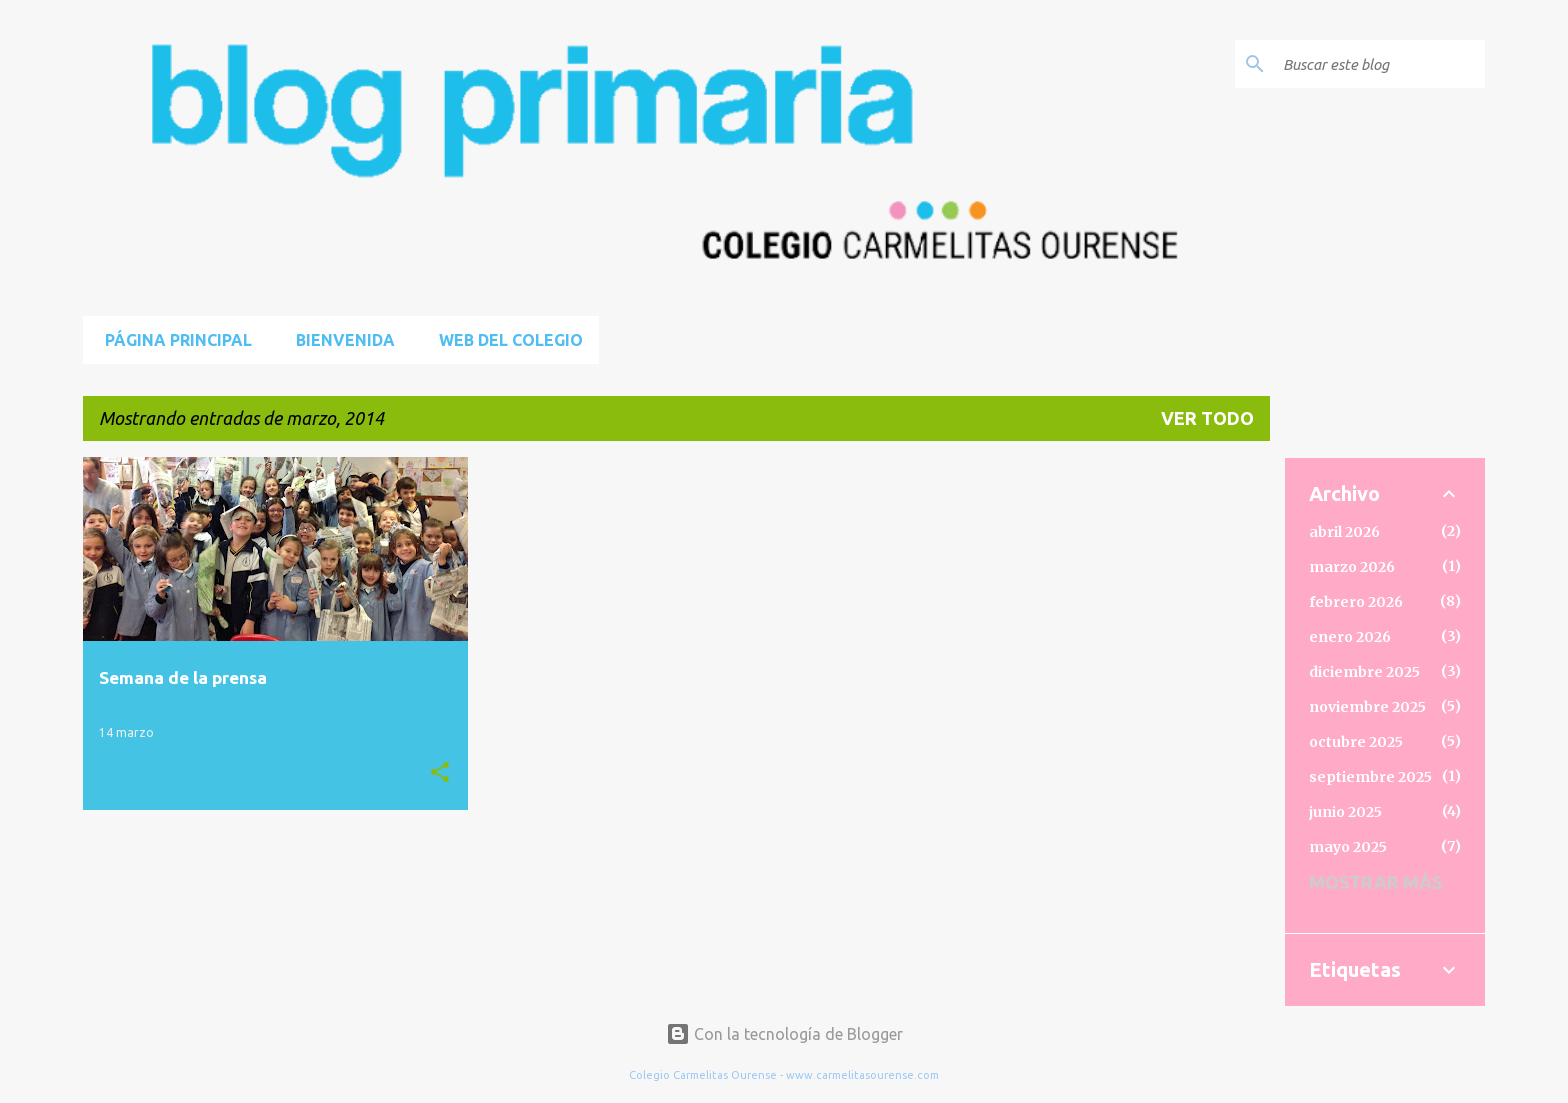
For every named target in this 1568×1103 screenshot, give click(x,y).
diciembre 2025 (1364, 672)
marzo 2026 (1352, 567)
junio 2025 (1345, 812)
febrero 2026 (1356, 602)
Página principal (172, 340)
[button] (440, 773)
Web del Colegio (505, 340)
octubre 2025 (1356, 742)
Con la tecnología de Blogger (784, 1034)
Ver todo (1207, 418)
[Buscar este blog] (1380, 64)
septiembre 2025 (1370, 777)
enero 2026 (1350, 637)
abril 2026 (1344, 532)
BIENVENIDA (339, 340)
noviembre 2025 (1367, 707)
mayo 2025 (1348, 847)
